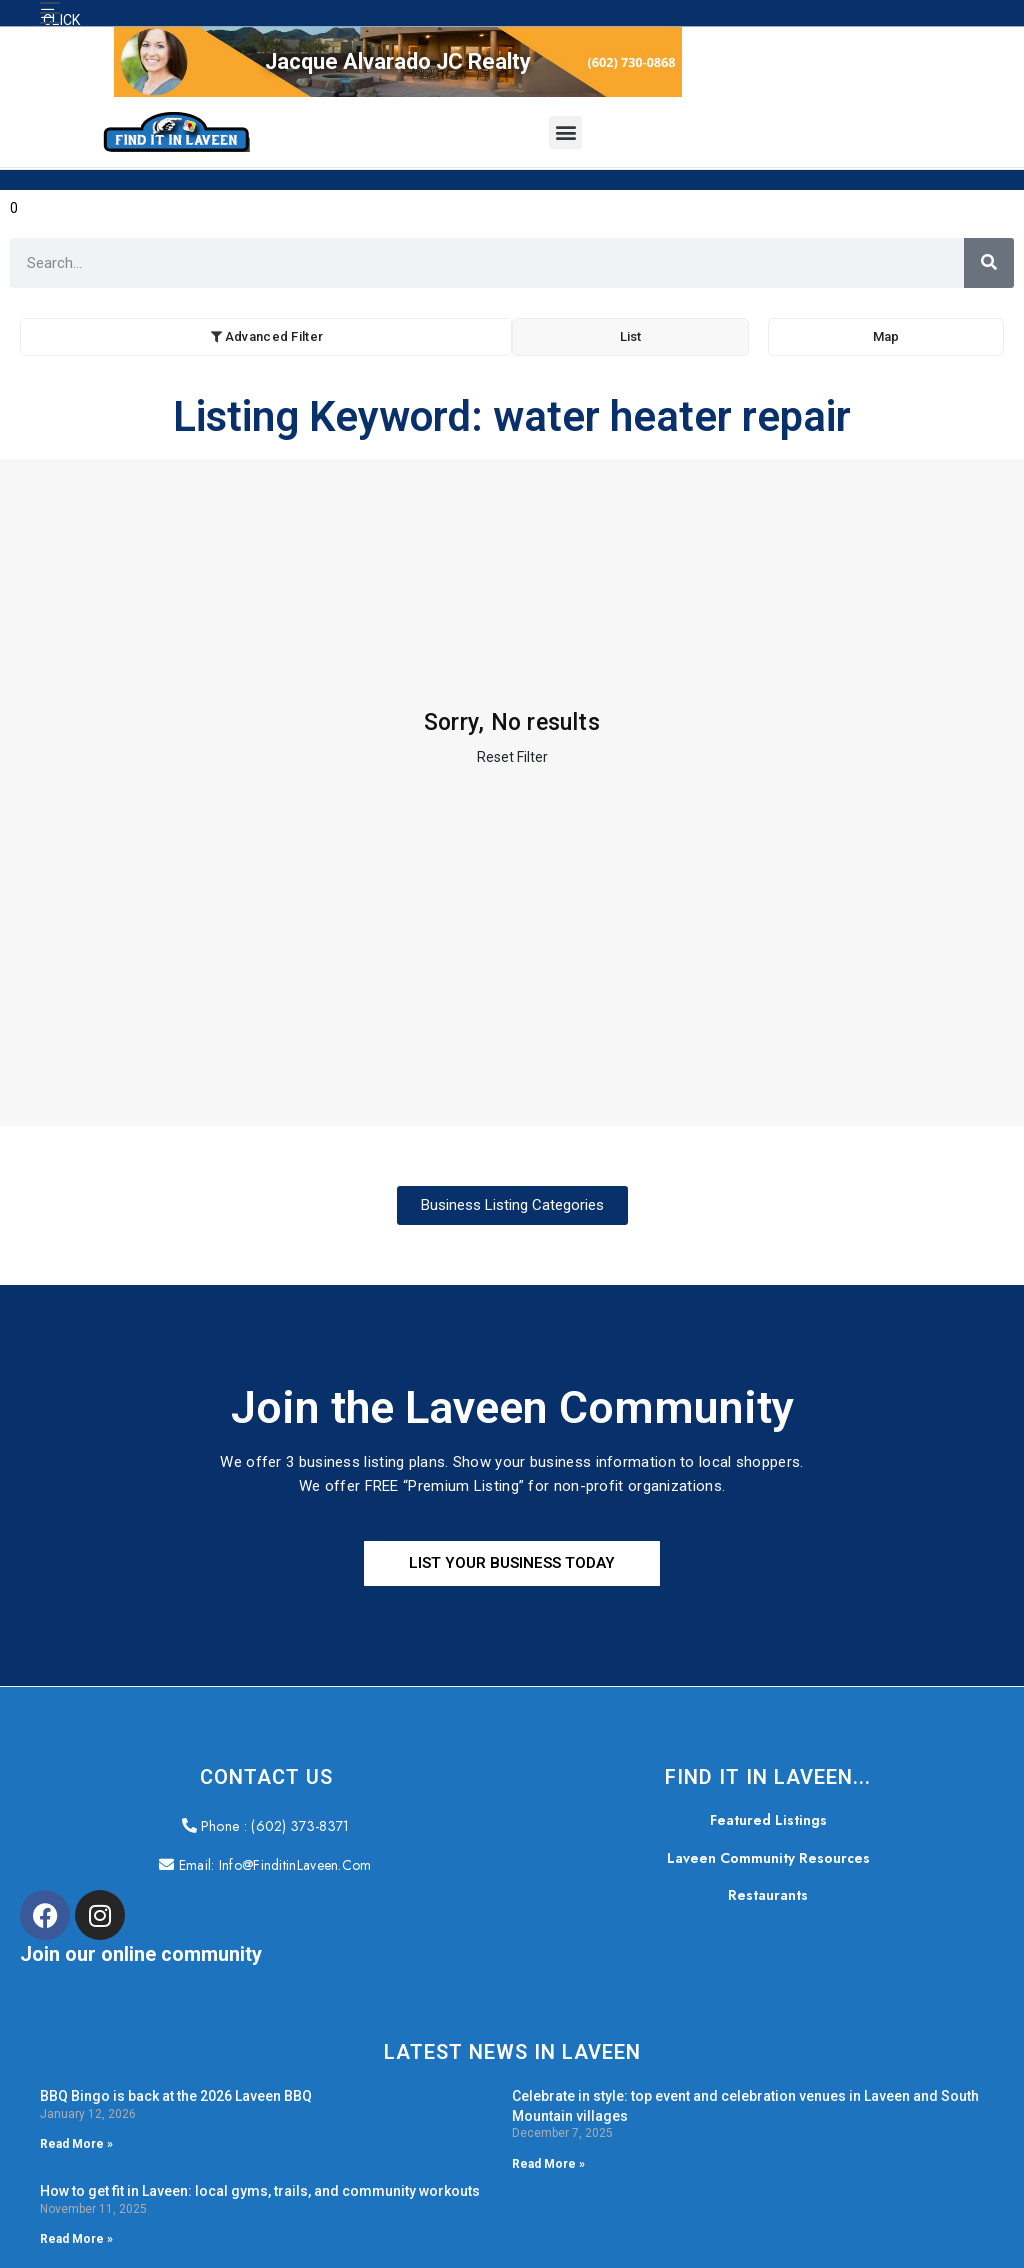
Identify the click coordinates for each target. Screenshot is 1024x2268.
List (630, 336)
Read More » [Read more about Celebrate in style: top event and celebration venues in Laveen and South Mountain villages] (548, 2164)
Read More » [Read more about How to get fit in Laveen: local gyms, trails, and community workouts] (76, 2239)
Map (886, 336)
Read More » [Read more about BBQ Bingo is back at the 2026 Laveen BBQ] (76, 2144)
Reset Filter (512, 757)
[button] (50, 13)
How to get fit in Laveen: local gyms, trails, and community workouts (260, 2191)
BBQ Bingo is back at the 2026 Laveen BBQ (176, 2096)
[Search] (989, 263)
